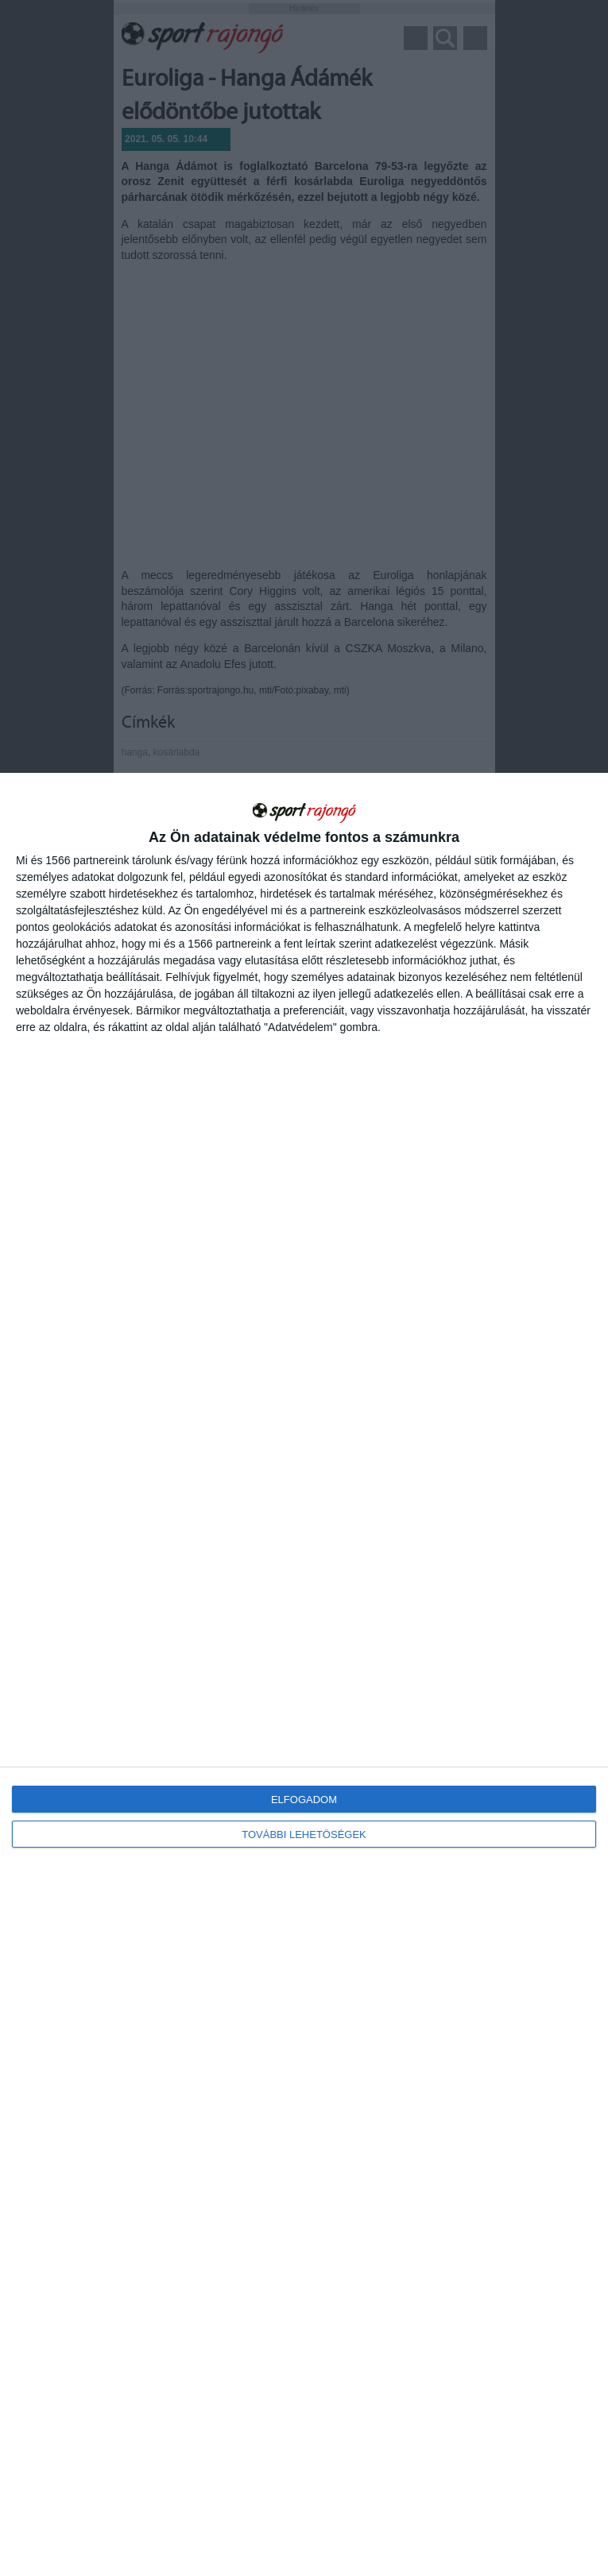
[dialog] (304, 1674)
